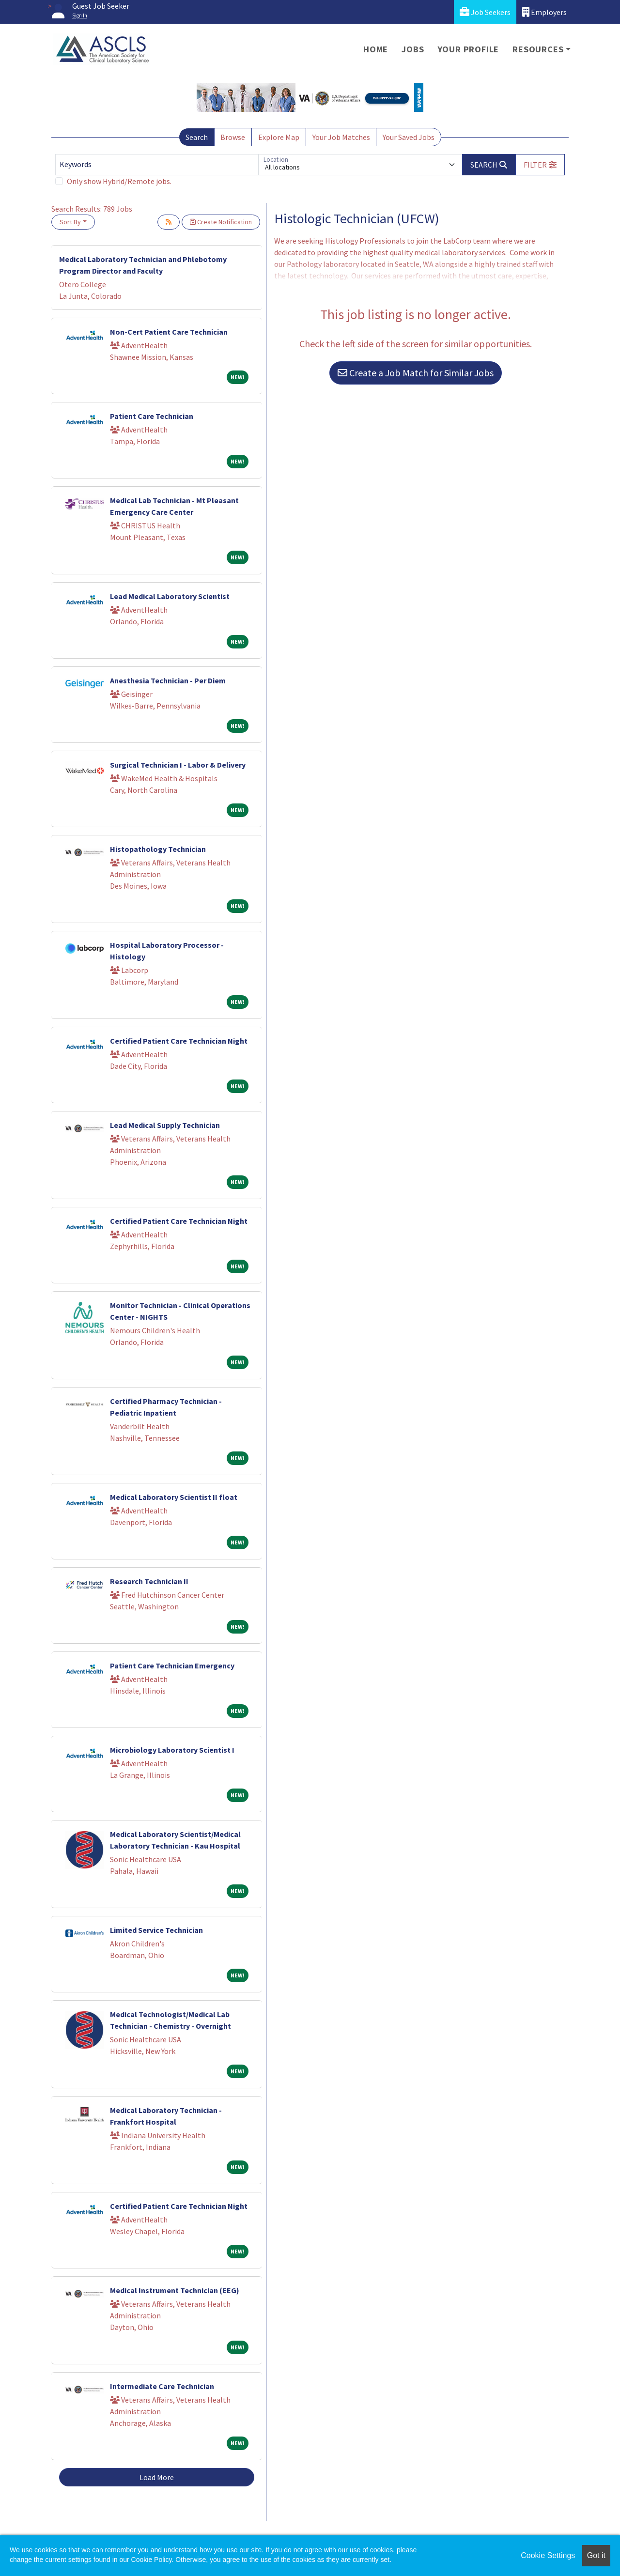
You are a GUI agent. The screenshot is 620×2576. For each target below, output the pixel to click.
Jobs (413, 49)
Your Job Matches (341, 137)
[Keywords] (157, 164)
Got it (596, 2555)
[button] (540, 164)
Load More (157, 2477)
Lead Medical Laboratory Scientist (170, 596)
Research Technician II (149, 1581)
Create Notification (221, 221)
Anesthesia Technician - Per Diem (168, 680)
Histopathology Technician (158, 849)
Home (375, 49)
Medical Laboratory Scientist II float (173, 1497)
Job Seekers (485, 12)
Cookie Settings (548, 2555)
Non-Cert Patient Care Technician (169, 332)
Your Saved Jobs (408, 137)
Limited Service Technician (156, 1930)
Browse (232, 137)
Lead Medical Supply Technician (165, 1125)
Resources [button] (537, 49)
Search (197, 137)
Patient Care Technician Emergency (172, 1665)
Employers (544, 12)
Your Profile (468, 49)
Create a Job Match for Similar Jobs (416, 373)
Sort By (70, 221)
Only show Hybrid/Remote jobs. (119, 181)
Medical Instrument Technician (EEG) (174, 2290)
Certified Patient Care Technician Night (179, 1041)
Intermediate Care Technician (162, 2386)
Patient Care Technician (151, 416)
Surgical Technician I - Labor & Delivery (178, 765)
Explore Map (278, 137)
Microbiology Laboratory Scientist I (172, 1750)
